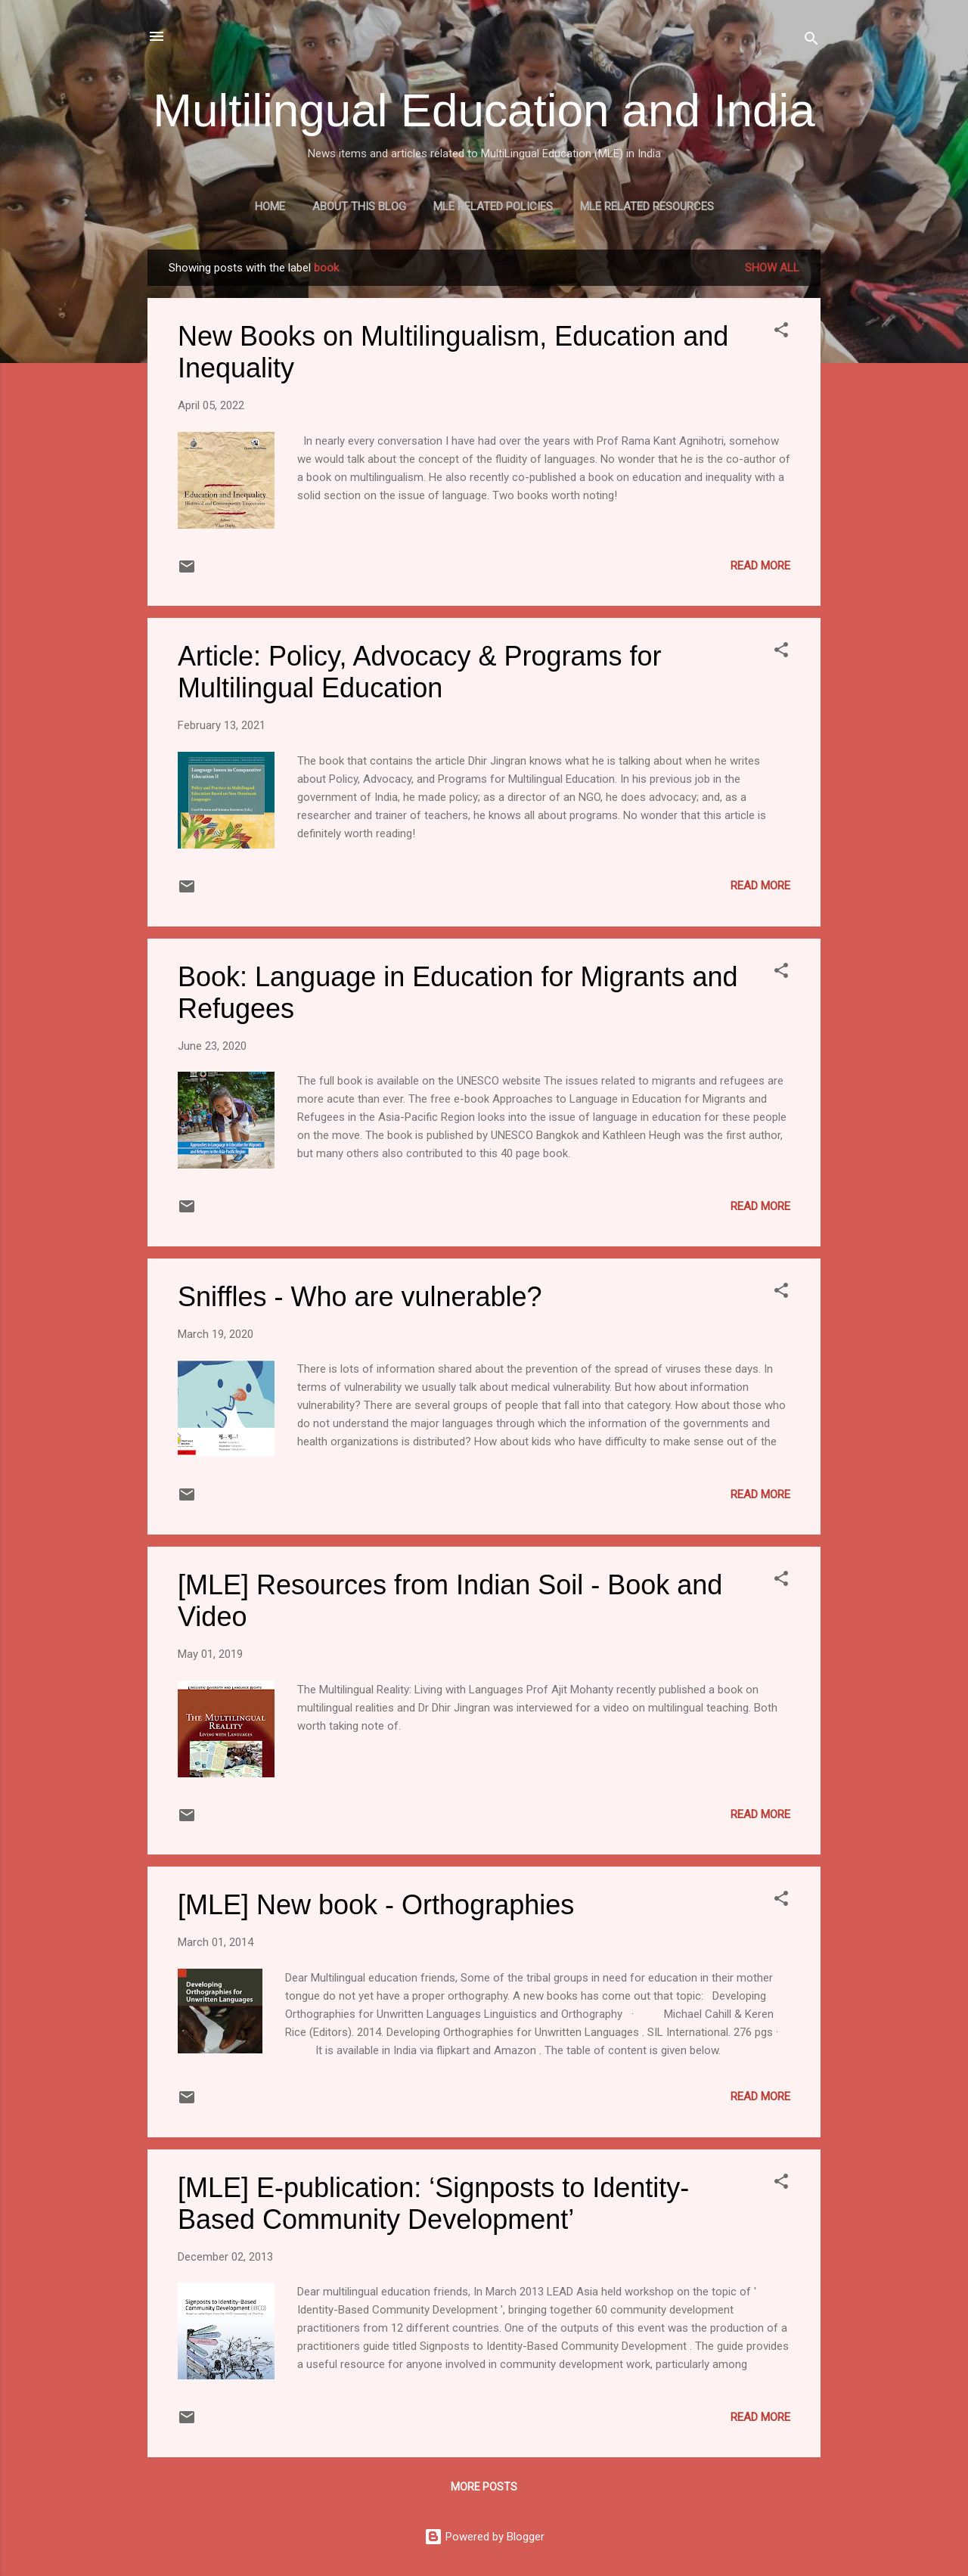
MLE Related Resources (647, 206)
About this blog (359, 206)
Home (270, 206)
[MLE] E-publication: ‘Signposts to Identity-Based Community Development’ (433, 2203)
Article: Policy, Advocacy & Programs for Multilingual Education (420, 672)
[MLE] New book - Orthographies (376, 1904)
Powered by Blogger (484, 2536)
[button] (781, 332)
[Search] (811, 41)
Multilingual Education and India (483, 110)
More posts (484, 2487)
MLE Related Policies (493, 206)
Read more (760, 566)
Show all (772, 268)
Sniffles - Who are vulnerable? (360, 1296)
